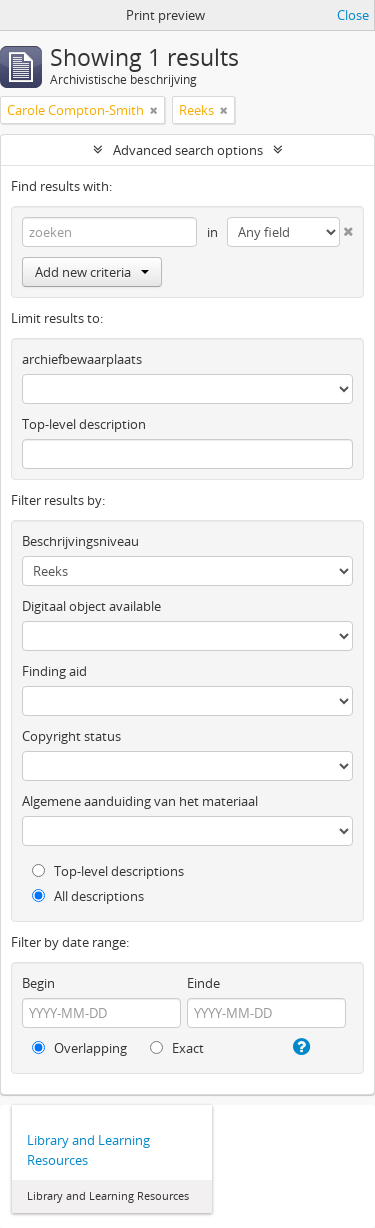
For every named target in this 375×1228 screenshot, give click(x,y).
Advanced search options (188, 150)
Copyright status (71, 736)
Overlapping (79, 1048)
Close (353, 15)
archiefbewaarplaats (82, 359)
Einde (203, 983)
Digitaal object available (91, 606)
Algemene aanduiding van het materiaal (140, 801)
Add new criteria (92, 272)
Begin (38, 983)
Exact (177, 1048)
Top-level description (84, 424)
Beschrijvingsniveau (80, 541)
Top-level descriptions (108, 871)
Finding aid (54, 671)
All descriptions (88, 896)
